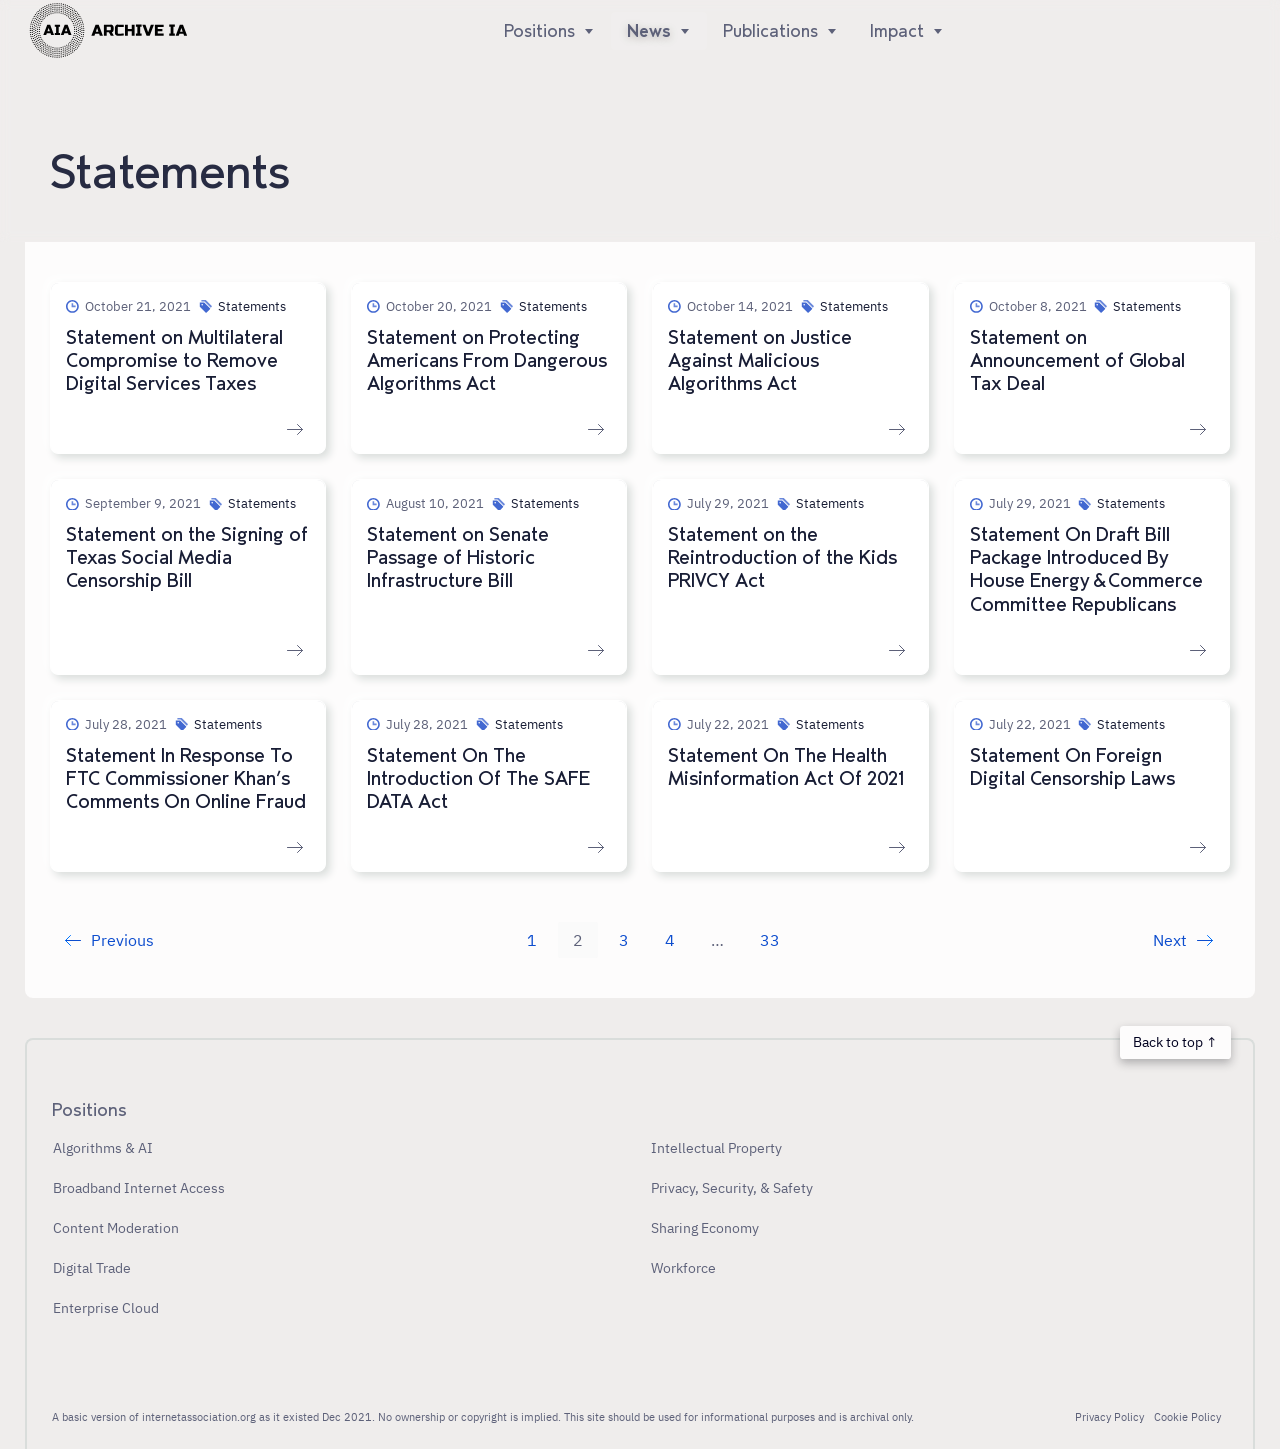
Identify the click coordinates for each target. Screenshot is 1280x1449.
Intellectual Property (716, 1147)
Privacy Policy (1109, 1417)
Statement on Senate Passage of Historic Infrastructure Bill (458, 558)
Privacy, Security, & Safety (732, 1187)
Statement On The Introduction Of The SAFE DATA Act (478, 779)
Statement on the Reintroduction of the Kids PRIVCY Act (782, 558)
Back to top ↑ (1175, 1041)
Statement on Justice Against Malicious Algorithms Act (760, 361)
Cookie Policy (1187, 1417)
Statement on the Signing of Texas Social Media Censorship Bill (187, 558)
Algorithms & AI (103, 1147)
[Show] (585, 31)
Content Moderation (116, 1227)
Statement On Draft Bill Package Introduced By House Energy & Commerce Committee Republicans (1086, 569)
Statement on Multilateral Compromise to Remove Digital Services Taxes (174, 361)
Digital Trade (92, 1267)
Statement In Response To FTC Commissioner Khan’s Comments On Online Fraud (186, 779)
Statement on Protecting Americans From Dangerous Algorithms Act (487, 361)
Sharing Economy (705, 1227)
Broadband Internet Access (139, 1187)
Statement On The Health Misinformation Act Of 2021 (786, 767)
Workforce (683, 1267)
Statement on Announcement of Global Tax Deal (1077, 361)
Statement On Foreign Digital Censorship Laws (1072, 767)
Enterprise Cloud (106, 1307)
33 (770, 940)
